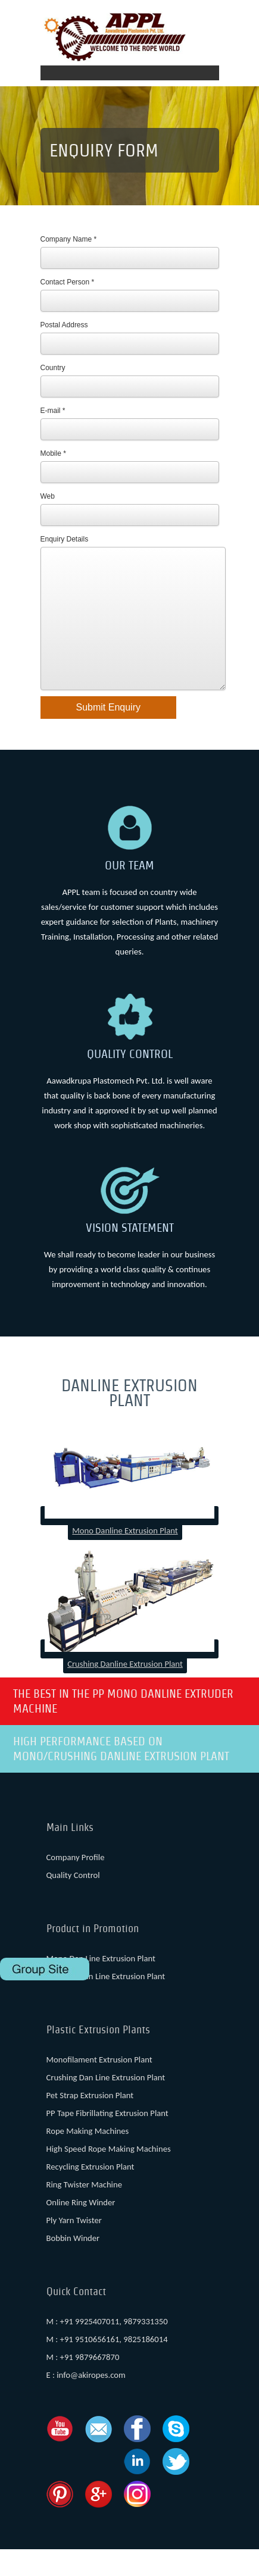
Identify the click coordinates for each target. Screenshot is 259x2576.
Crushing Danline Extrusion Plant (125, 1690)
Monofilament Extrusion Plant (99, 2086)
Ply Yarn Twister (74, 2247)
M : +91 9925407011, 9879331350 (107, 2348)
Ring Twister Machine (84, 2211)
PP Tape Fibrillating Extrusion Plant (107, 2139)
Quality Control (73, 1901)
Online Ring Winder (81, 2229)
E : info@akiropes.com (86, 2401)
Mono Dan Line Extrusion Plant (100, 1985)
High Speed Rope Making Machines (108, 2175)
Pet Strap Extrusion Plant (90, 2122)
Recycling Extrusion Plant (90, 2193)
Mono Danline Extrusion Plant (124, 1557)
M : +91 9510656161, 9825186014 (107, 2366)
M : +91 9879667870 (83, 2383)
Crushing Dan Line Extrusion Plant (106, 2003)
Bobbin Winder (73, 2264)
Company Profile (75, 1884)
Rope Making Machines (87, 2157)
